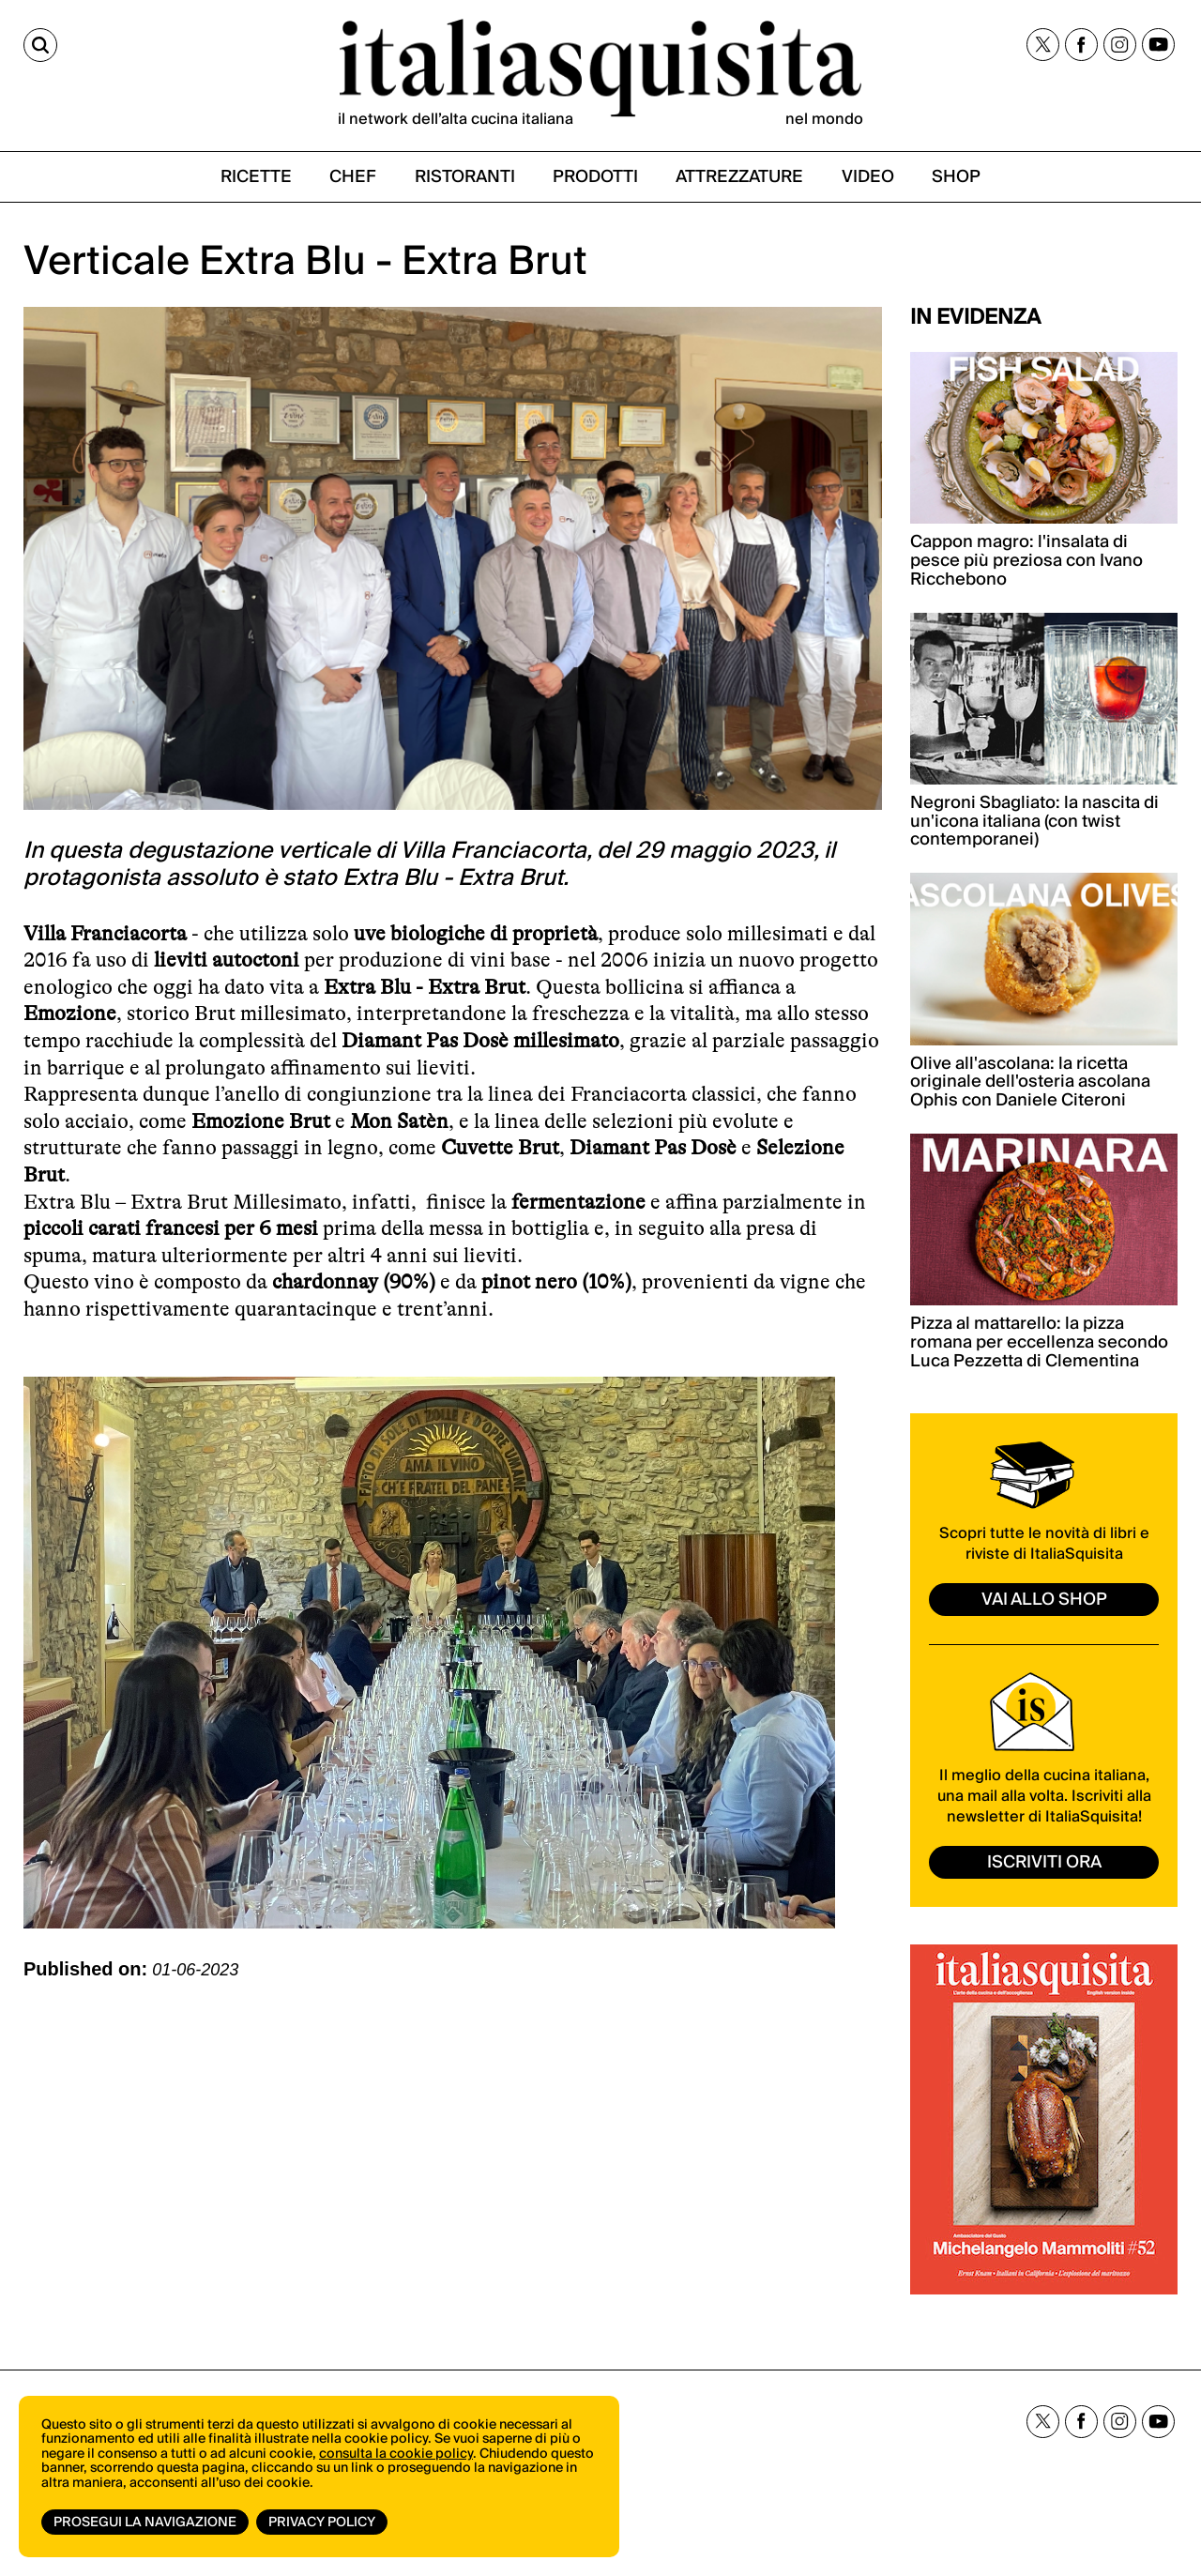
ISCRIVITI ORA (1044, 1862)
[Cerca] (40, 45)
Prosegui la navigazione (144, 2522)
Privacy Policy (321, 2522)
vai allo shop (1044, 1599)
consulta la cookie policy (396, 2454)
